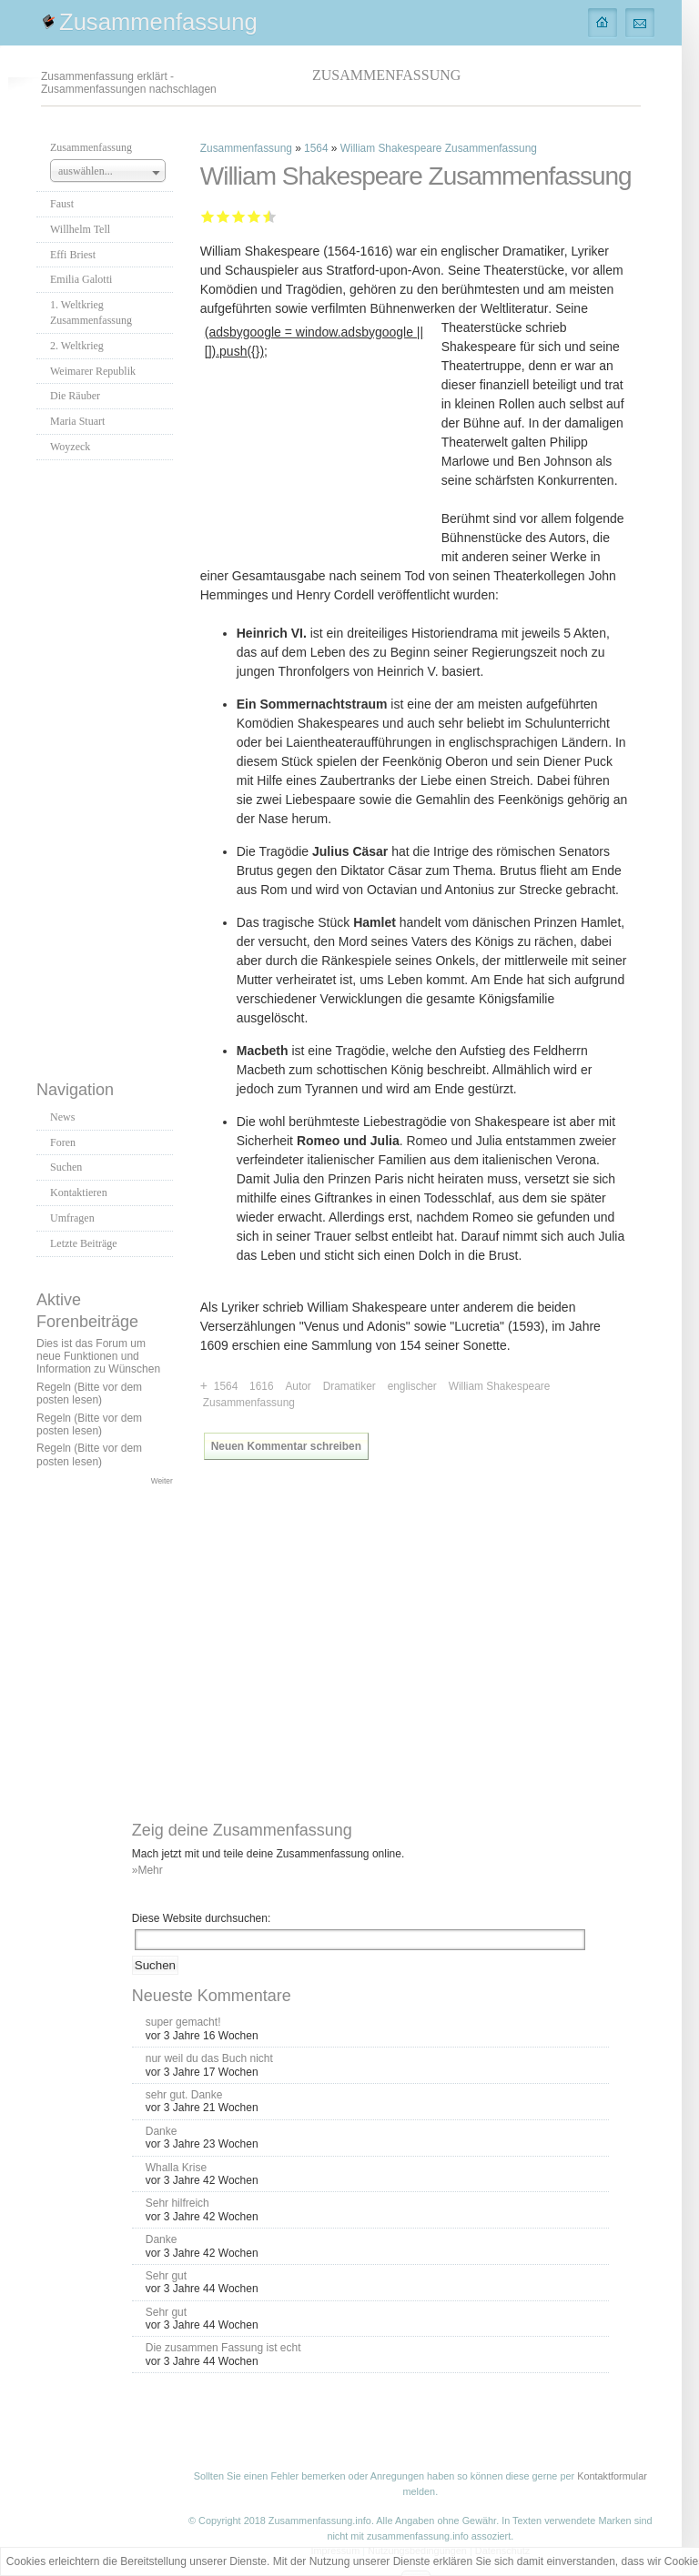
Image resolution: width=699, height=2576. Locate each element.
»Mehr (147, 1870)
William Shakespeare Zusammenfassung (438, 148)
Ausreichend (223, 216)
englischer (412, 1386)
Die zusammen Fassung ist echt (223, 2347)
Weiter (162, 1480)
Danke (161, 2131)
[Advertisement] (109, 765)
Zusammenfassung (158, 22)
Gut (254, 216)
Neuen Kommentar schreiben (286, 1446)
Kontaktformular (612, 2475)
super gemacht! (183, 2022)
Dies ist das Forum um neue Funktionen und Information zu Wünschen (98, 1356)
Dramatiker (349, 1386)
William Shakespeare (500, 1386)
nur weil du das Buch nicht (209, 2058)
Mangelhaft (208, 216)
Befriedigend (239, 216)
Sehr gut (266, 216)
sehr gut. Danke (184, 2094)
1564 (316, 148)
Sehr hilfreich (177, 2203)
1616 (261, 1386)
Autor (297, 1386)
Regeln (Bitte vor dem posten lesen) (89, 1393)
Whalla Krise (176, 2167)
